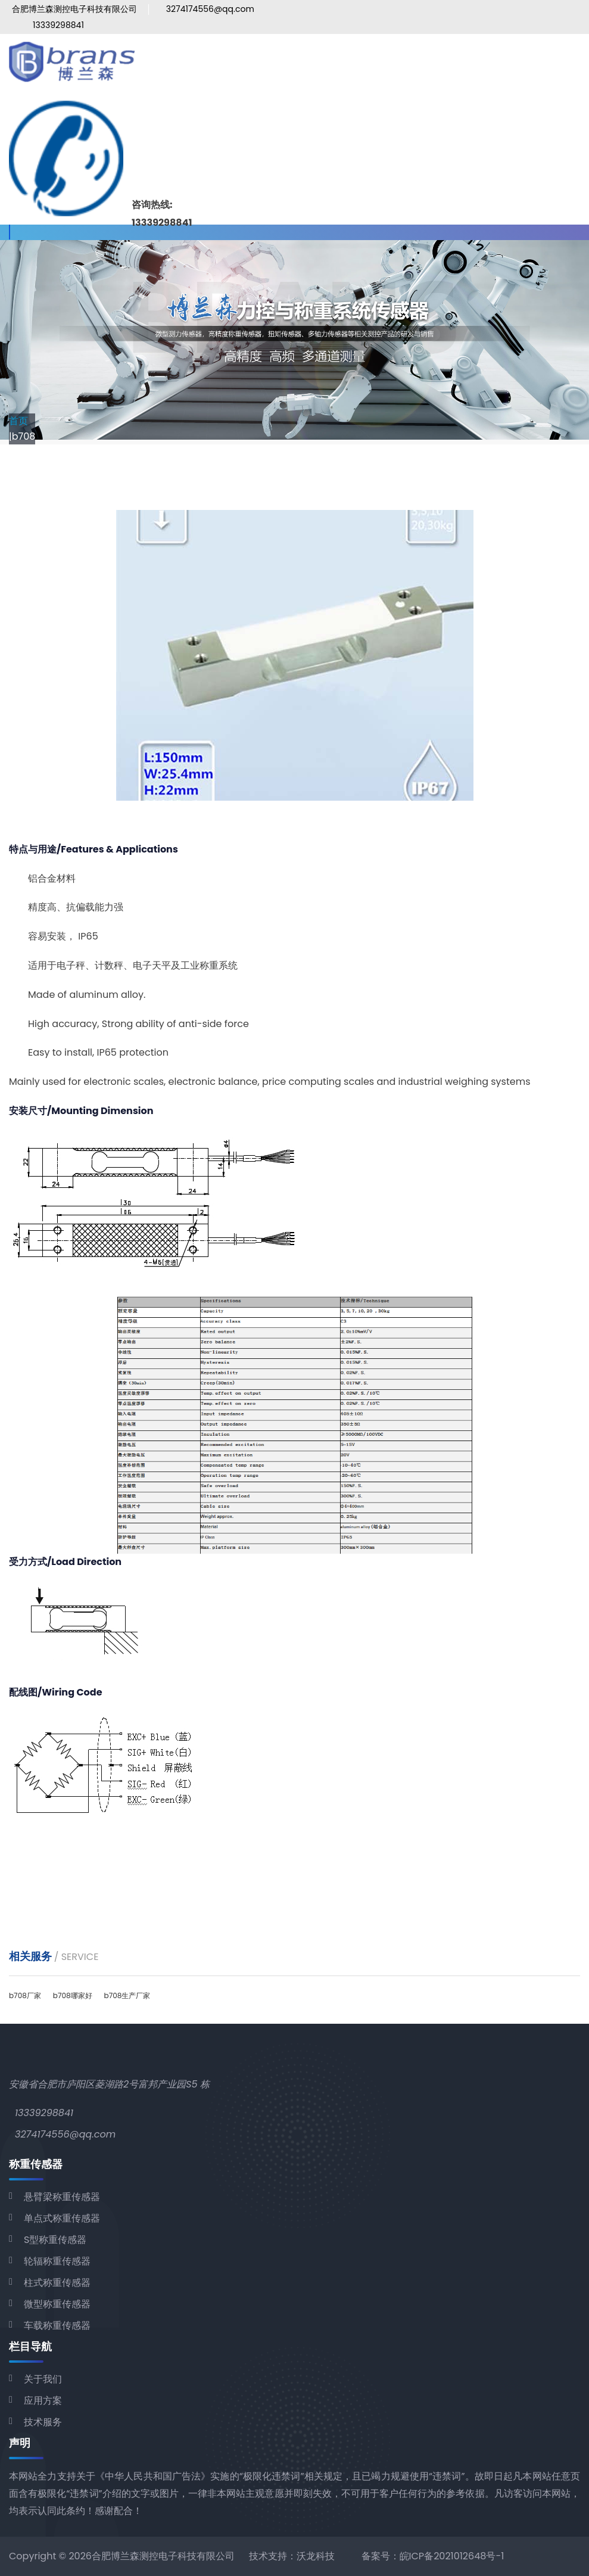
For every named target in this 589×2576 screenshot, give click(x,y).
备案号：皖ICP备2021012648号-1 (432, 2556)
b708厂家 (25, 1995)
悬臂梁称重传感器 (62, 2197)
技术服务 (43, 2422)
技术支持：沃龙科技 (292, 2556)
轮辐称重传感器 (57, 2261)
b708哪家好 (72, 1995)
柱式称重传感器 (57, 2282)
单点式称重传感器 (62, 2218)
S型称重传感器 (55, 2240)
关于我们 (43, 2379)
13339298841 (58, 25)
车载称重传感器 (57, 2325)
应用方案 (43, 2400)
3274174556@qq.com (210, 9)
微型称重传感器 (57, 2304)
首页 (18, 421)
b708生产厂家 (127, 1995)
